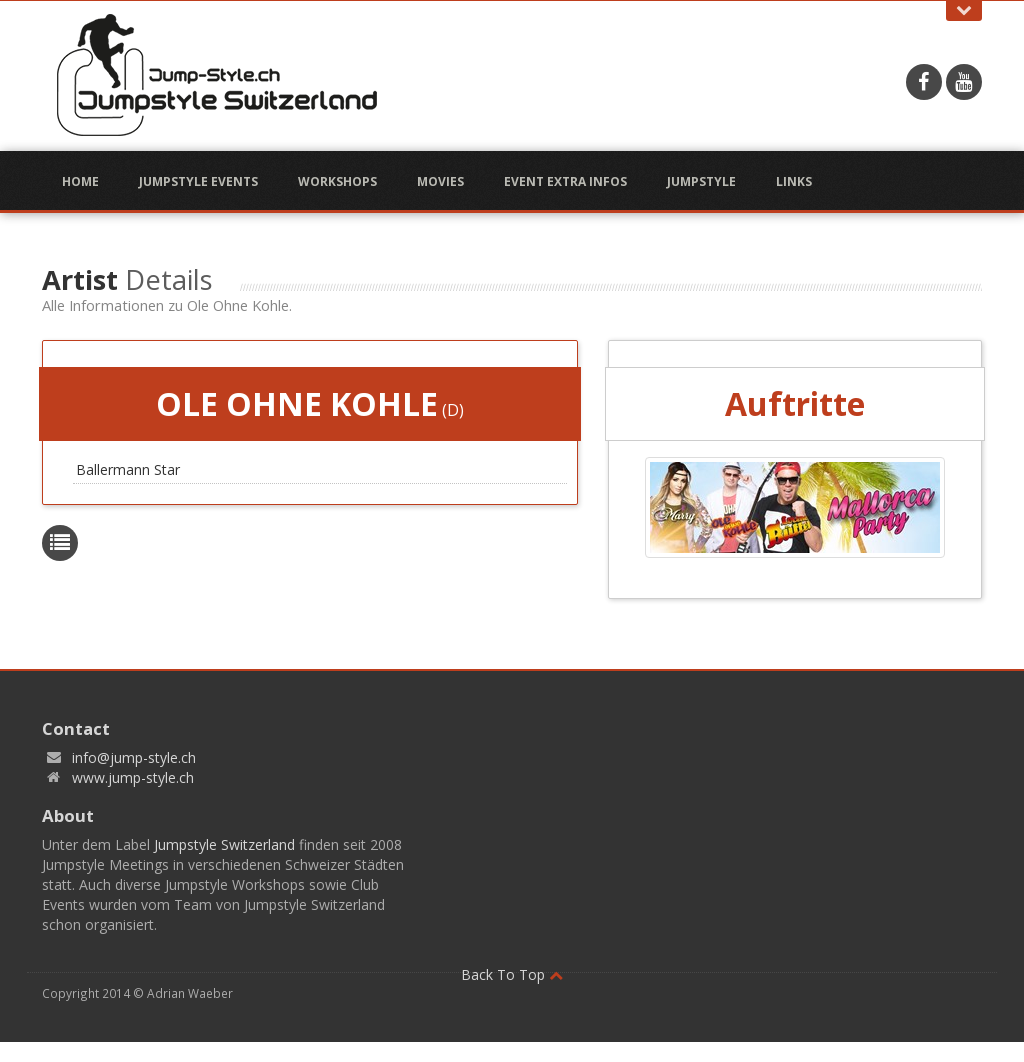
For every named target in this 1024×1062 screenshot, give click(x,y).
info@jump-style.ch (134, 757)
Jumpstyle (701, 181)
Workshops (337, 181)
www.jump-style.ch (133, 777)
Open (964, 10)
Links (794, 181)
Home (80, 181)
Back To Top (512, 974)
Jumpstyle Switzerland (224, 844)
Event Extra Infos (565, 181)
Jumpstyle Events (198, 181)
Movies (440, 181)
